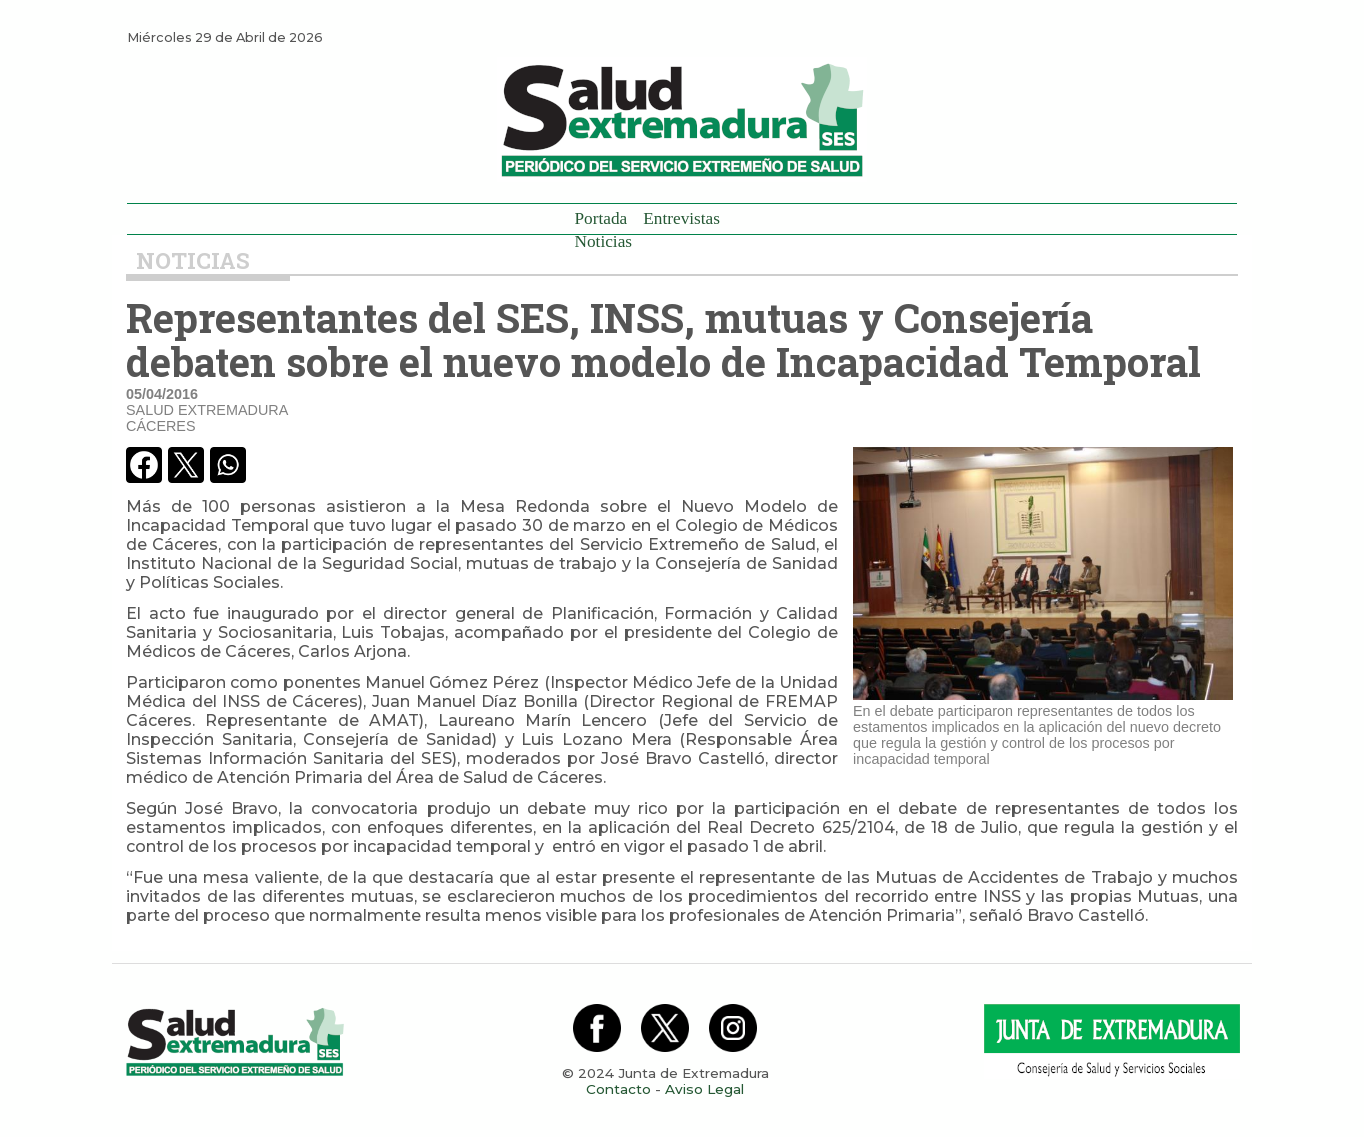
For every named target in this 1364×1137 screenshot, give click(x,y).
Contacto (618, 1089)
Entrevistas (681, 218)
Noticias (604, 241)
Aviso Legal (704, 1089)
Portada (601, 218)
